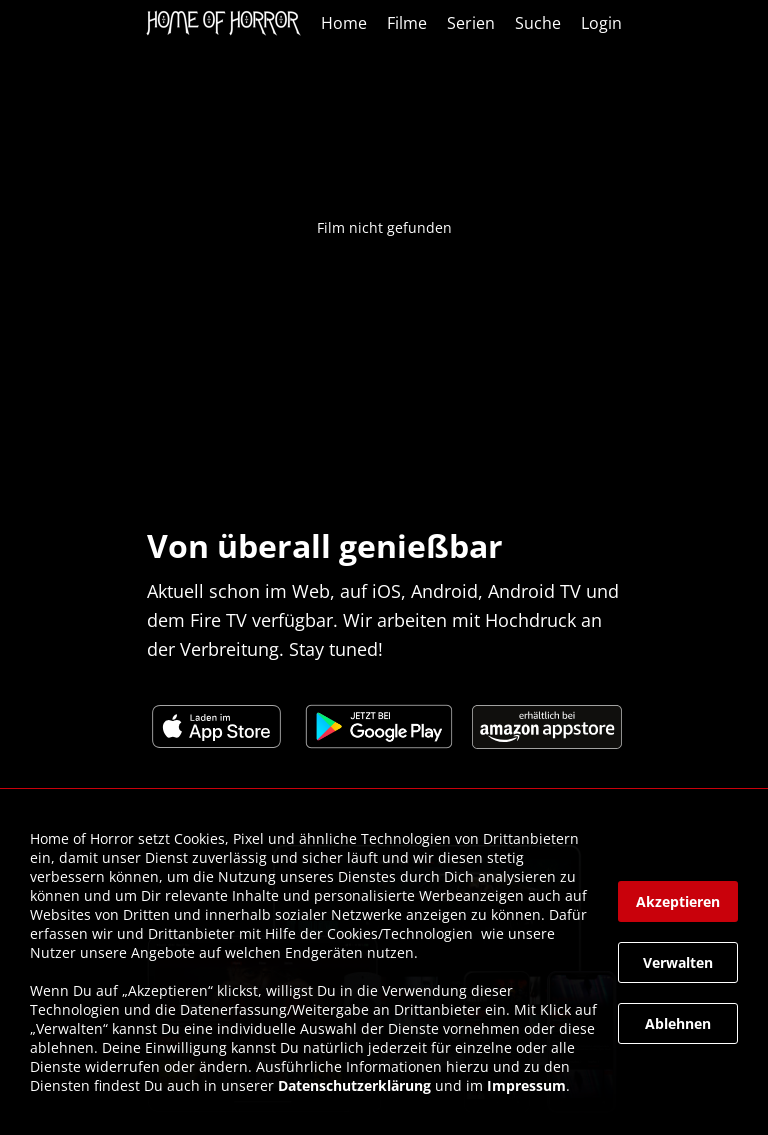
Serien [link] (471, 23)
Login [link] (601, 23)
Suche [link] (538, 23)
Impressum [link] (526, 1085)
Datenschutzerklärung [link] (354, 1085)
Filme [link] (407, 23)
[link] (228, 23)
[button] (678, 901)
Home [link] (344, 23)
